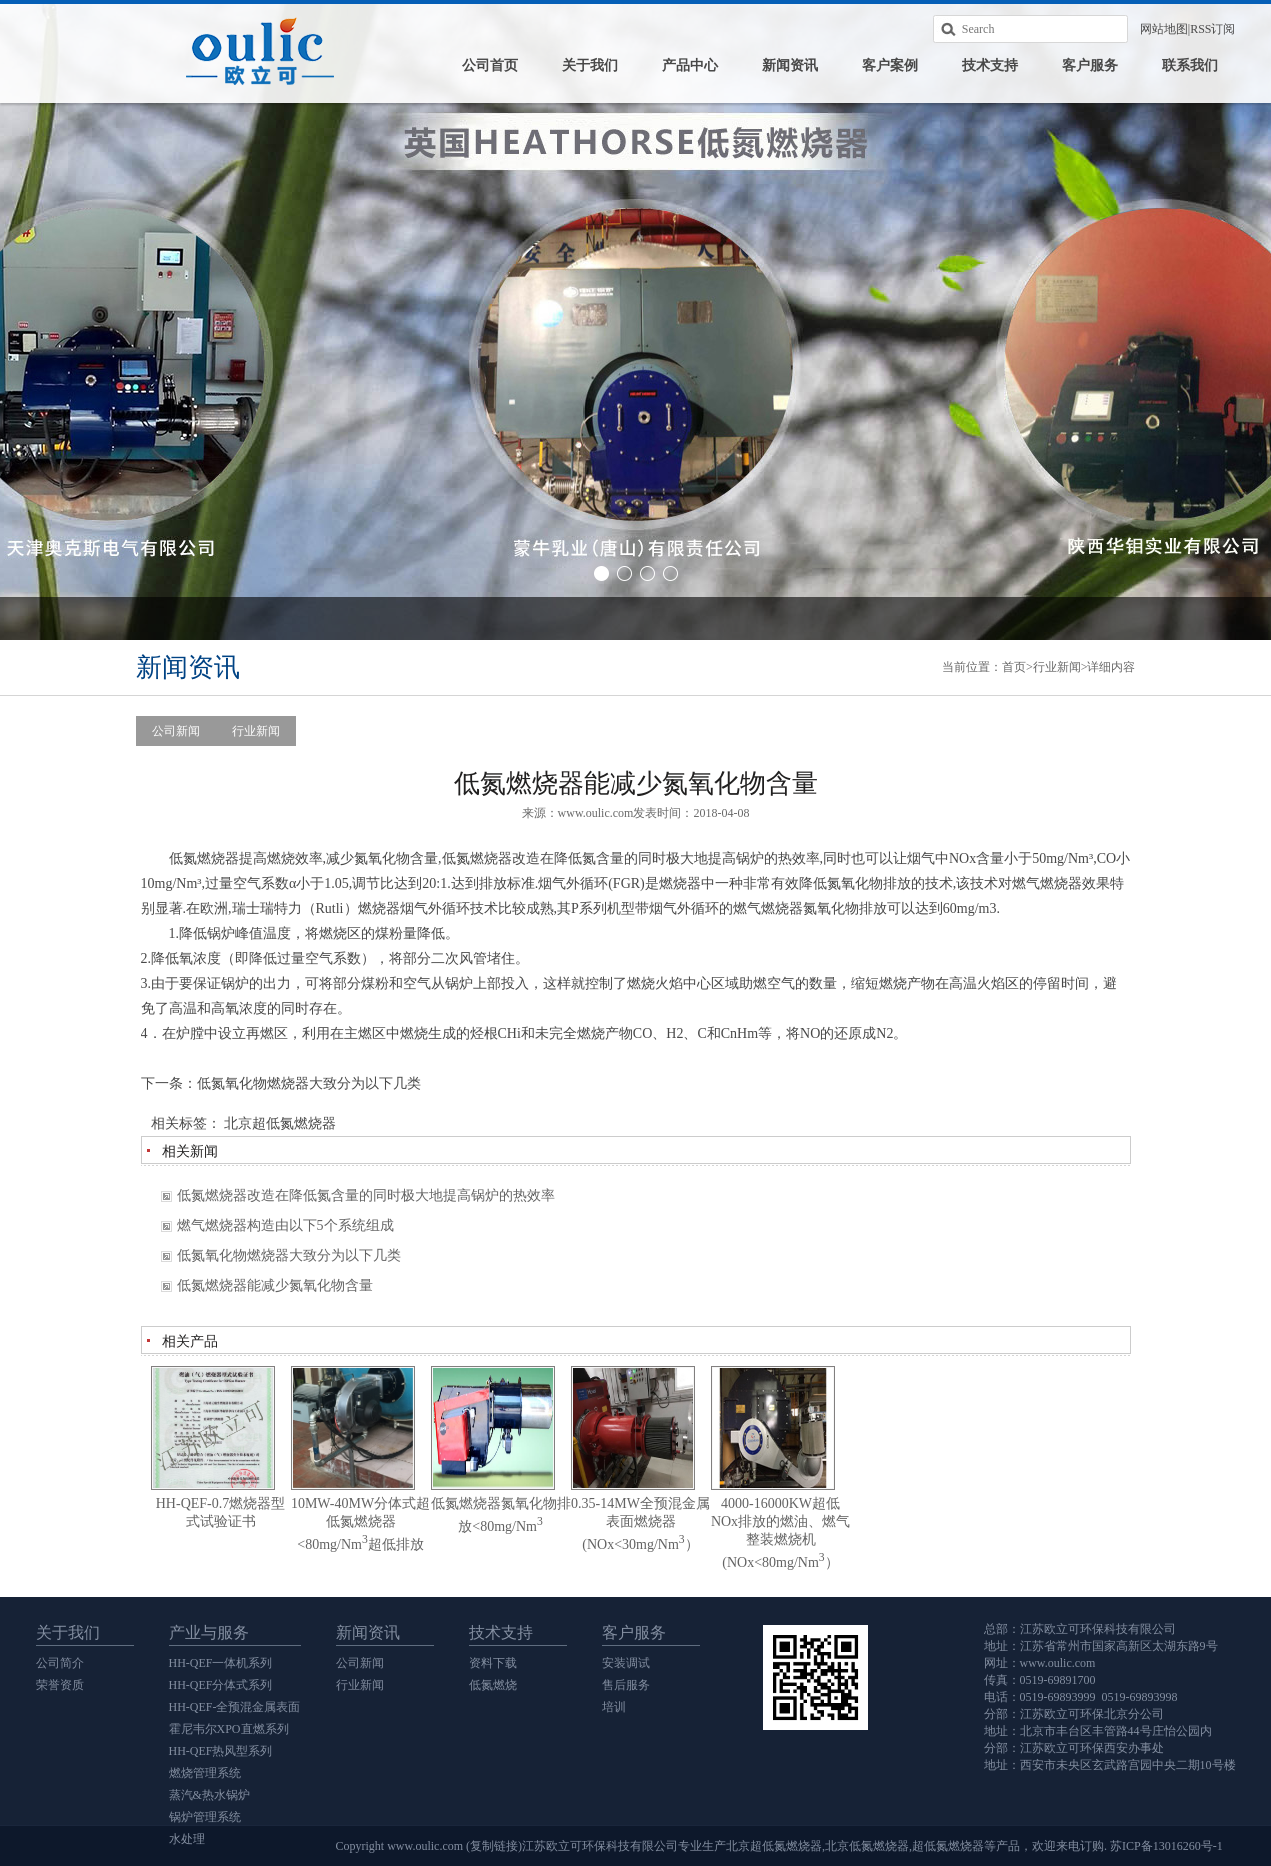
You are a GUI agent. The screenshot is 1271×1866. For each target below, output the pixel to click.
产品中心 (690, 65)
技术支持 (990, 65)
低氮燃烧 (493, 1685)
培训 (614, 1707)
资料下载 (493, 1663)
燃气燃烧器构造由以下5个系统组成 (285, 1225)
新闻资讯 (790, 65)
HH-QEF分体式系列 (221, 1685)
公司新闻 (176, 731)
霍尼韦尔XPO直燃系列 (229, 1729)
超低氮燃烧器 (948, 1846)
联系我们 (1190, 65)
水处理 (187, 1839)
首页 (1014, 667)
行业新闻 (1057, 667)
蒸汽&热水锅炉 (209, 1795)
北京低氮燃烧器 (867, 1846)
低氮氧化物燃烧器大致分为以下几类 (309, 1083)
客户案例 (890, 65)
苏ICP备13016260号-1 (1166, 1846)
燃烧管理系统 (205, 1773)
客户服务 (1090, 65)
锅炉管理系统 (205, 1817)
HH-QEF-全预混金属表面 (235, 1707)
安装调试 (626, 1663)
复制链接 (494, 1846)
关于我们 (590, 65)
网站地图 (1164, 29)
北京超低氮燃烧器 (280, 1123)
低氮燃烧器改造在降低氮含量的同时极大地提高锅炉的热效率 (366, 1195)
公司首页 (490, 65)
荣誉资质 (60, 1685)
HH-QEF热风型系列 (221, 1751)
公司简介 (60, 1663)
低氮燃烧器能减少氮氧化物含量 (275, 1285)
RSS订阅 (1212, 29)
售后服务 (626, 1685)
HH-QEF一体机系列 (221, 1663)
